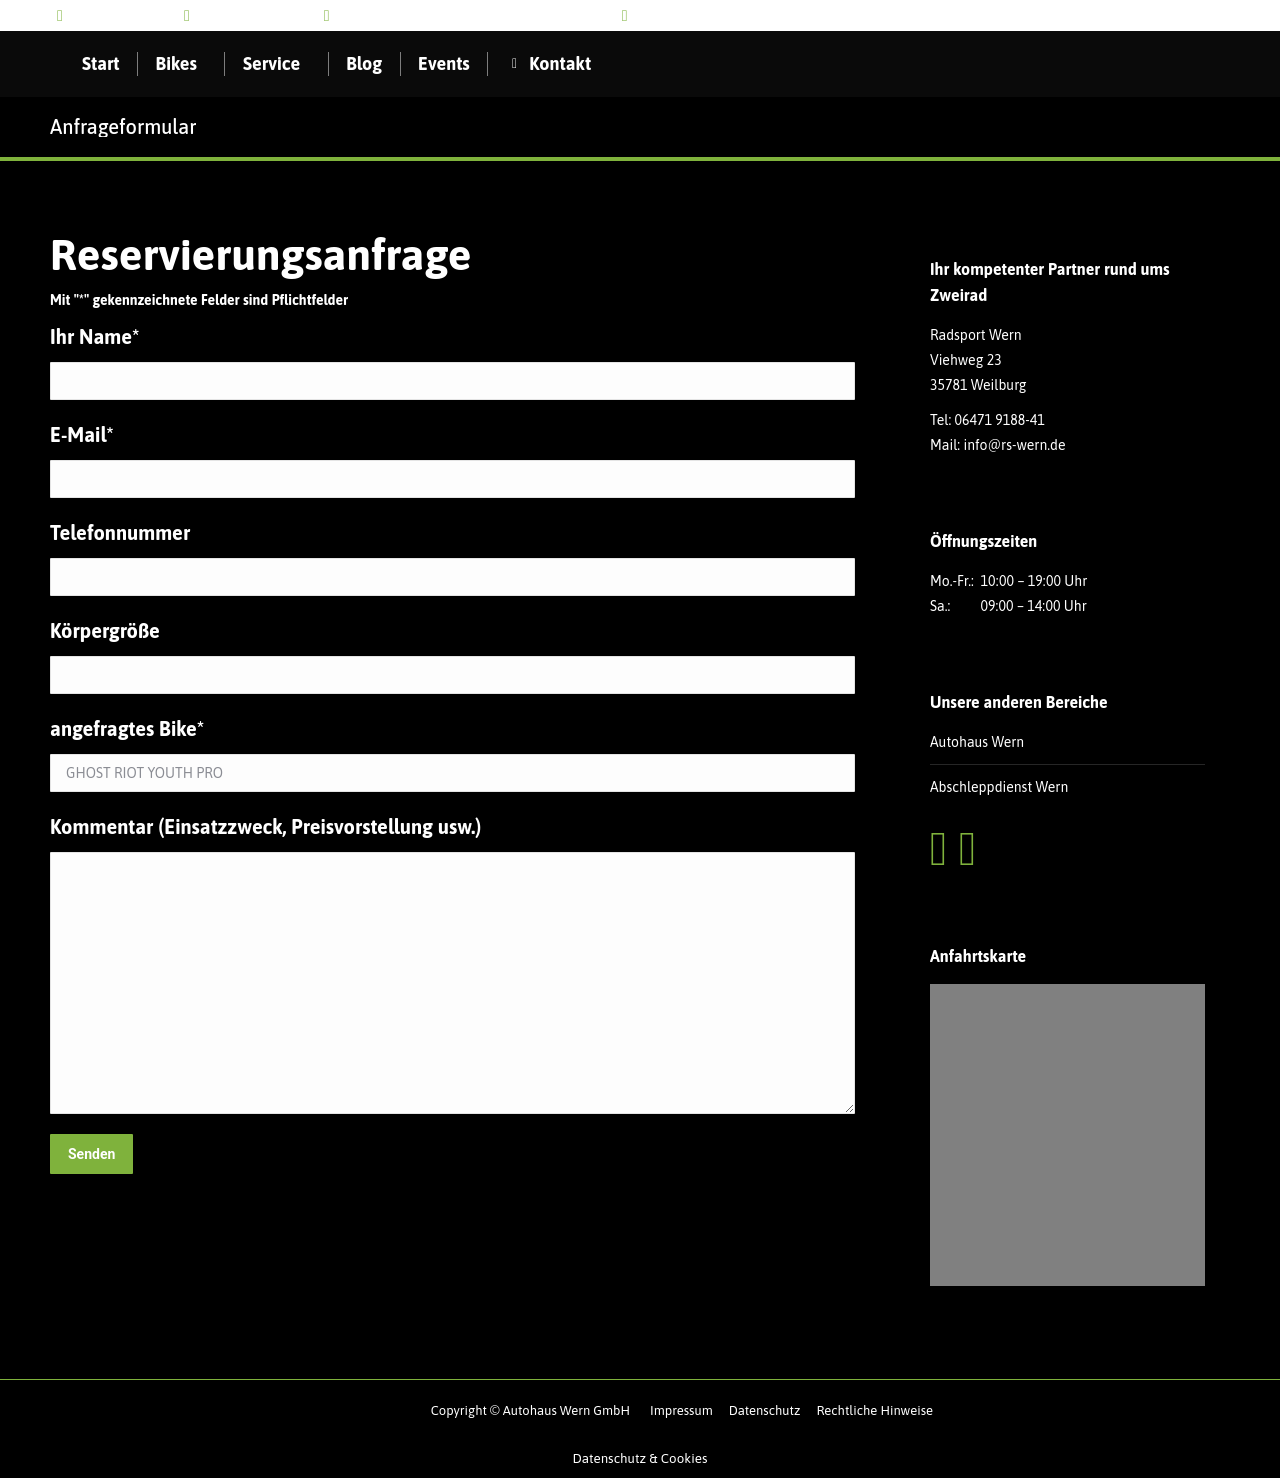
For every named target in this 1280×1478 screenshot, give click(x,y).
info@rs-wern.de (249, 15)
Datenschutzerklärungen (1094, 1182)
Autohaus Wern (977, 742)
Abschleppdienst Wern (999, 787)
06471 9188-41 (1000, 420)
